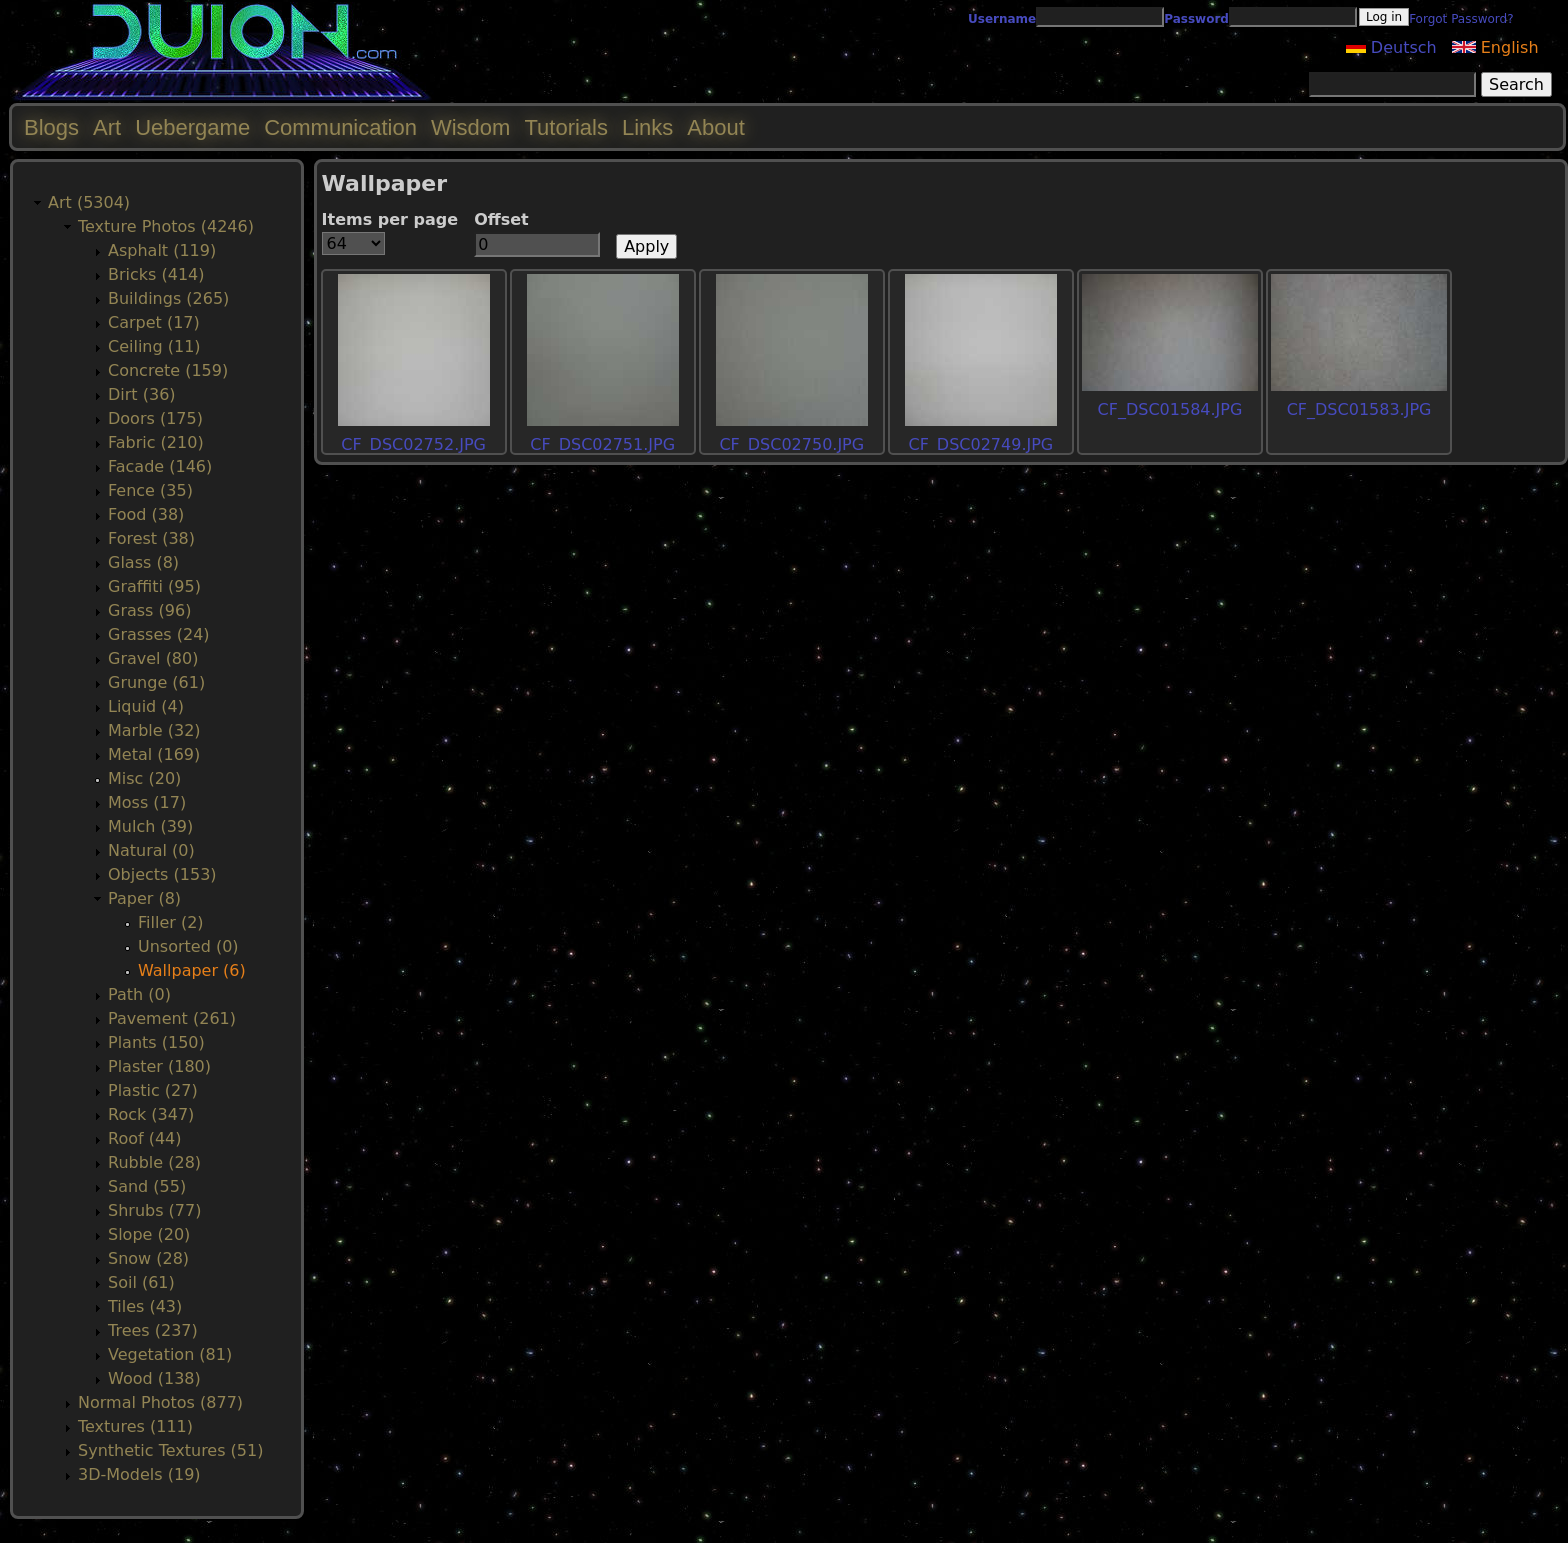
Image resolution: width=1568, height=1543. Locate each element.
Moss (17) (147, 802)
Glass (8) (143, 562)
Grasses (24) (159, 634)
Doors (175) (155, 418)
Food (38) (146, 514)
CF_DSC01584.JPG (1170, 409)
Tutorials (566, 127)
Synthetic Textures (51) (170, 1450)
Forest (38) (151, 538)
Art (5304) (89, 202)
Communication (340, 127)
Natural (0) (151, 850)
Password (1196, 19)
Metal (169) (154, 754)
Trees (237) (153, 1330)
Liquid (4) (146, 706)
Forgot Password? (1461, 19)
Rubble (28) (154, 1162)
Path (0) (139, 994)
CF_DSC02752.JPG (413, 444)
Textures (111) (135, 1426)
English (1495, 47)
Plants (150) (156, 1042)
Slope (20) (149, 1234)
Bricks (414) (156, 274)
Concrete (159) (168, 370)
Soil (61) (141, 1282)
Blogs (51, 127)
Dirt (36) (142, 394)
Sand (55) (147, 1186)
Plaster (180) (159, 1066)
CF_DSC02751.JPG (602, 444)
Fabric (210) (156, 442)
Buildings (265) (168, 298)
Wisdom (470, 127)
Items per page (390, 219)
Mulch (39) (150, 826)
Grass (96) (149, 610)
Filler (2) (171, 922)
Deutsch (1391, 47)
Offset (501, 219)
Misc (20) (144, 778)
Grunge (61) (156, 682)
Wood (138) (154, 1378)
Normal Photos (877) (160, 1402)
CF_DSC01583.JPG (1359, 409)
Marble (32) (154, 730)
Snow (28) (148, 1258)
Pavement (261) (172, 1018)
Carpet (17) (154, 322)
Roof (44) (145, 1138)
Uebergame (192, 127)
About (716, 127)
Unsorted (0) (188, 946)
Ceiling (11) (154, 346)
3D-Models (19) (139, 1474)
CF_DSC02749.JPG (980, 444)
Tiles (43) (145, 1306)
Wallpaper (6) (192, 970)
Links (647, 127)
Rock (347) (151, 1114)
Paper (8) (144, 898)
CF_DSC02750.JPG (791, 444)
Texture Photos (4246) (166, 226)
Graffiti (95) (154, 586)
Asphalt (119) (162, 250)
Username (1002, 19)
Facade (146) (160, 466)
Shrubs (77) (154, 1210)
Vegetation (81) (170, 1354)
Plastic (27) (153, 1090)
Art (107, 127)
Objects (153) (162, 874)
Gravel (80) (153, 658)
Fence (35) (150, 490)
